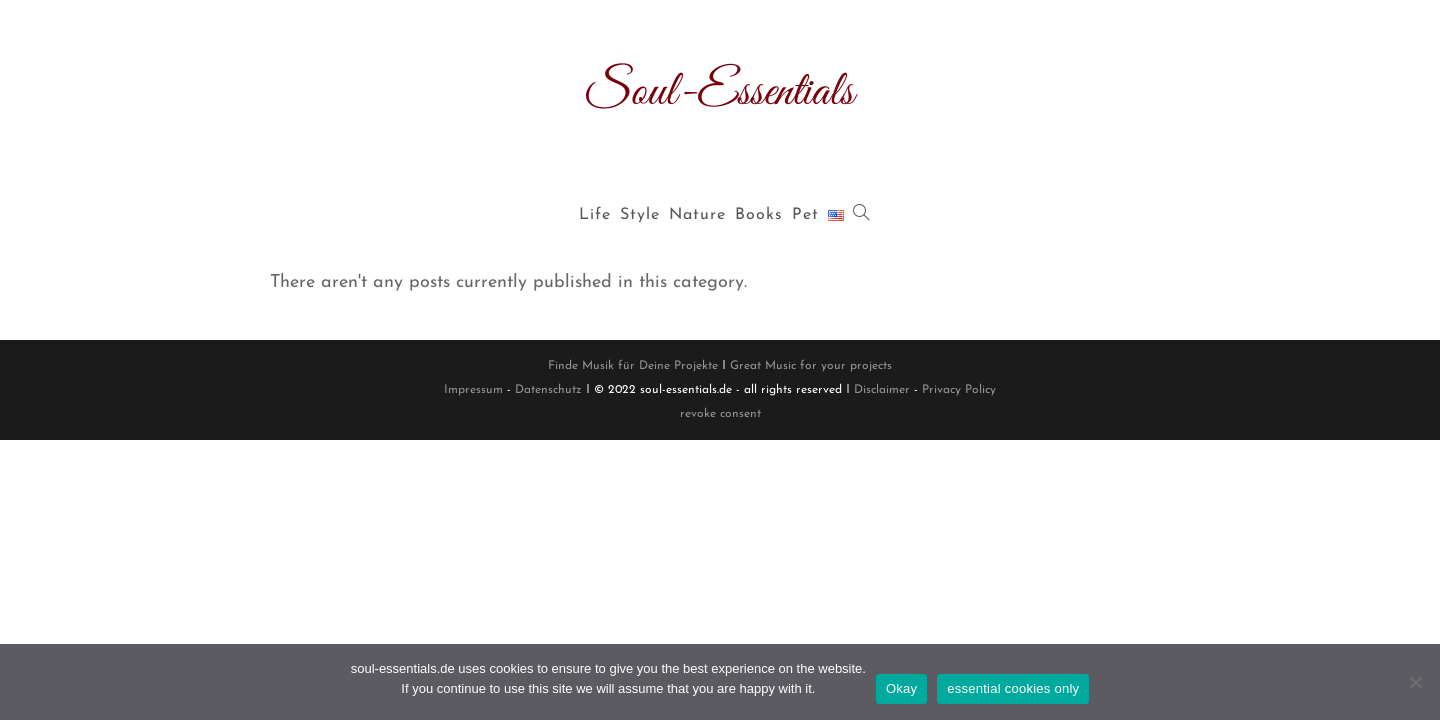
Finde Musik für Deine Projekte (633, 366)
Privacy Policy (959, 390)
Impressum (473, 390)
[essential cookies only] (1415, 682)
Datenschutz (548, 390)
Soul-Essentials (720, 92)
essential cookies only (1013, 688)
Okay (901, 688)
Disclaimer (882, 390)
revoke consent (720, 414)
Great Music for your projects (811, 366)
